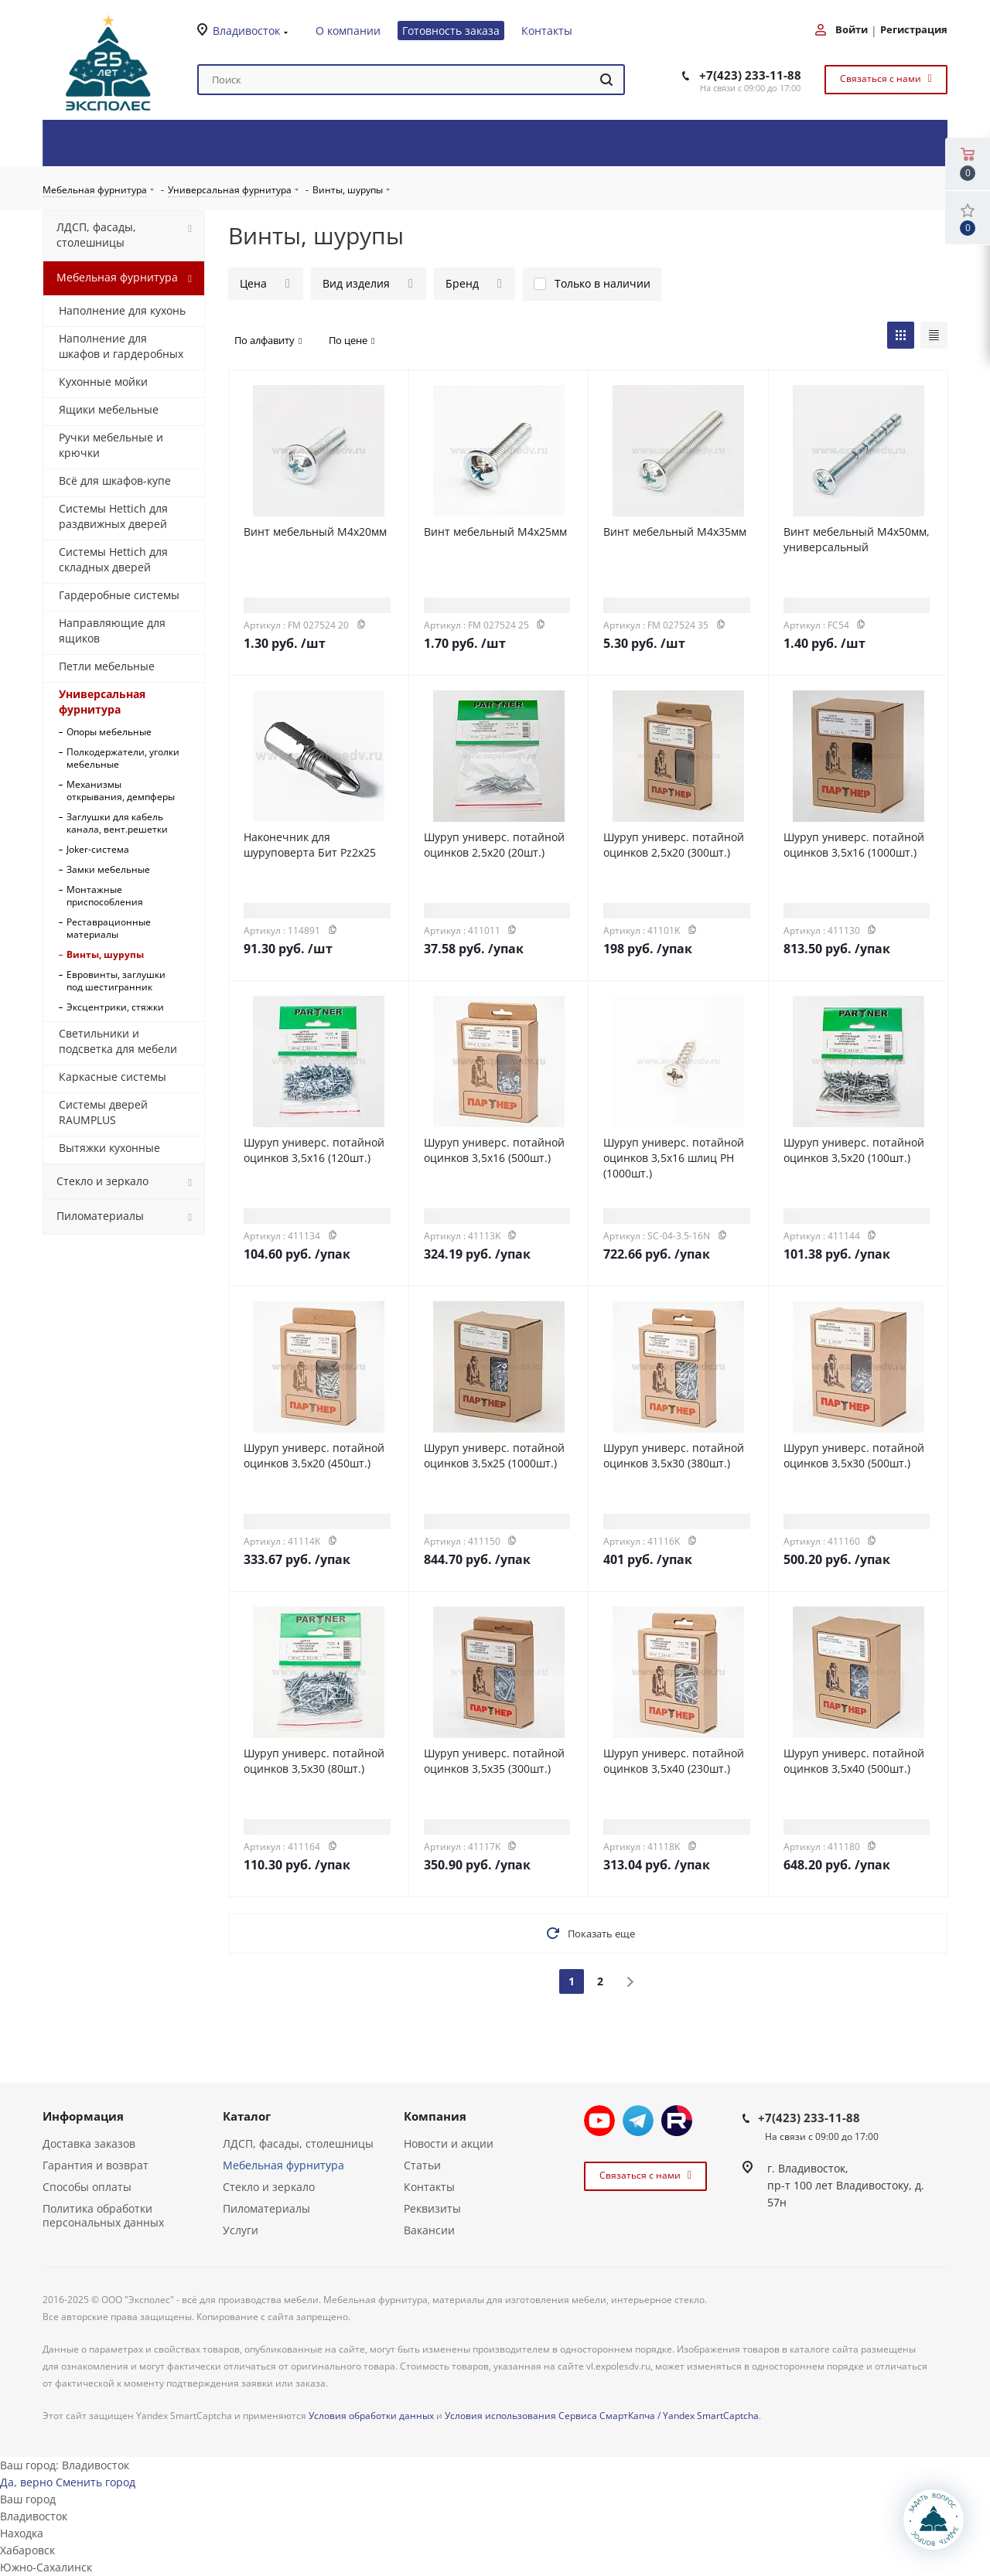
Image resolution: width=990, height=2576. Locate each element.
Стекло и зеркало (269, 2186)
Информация (83, 2116)
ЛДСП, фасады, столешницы (298, 2143)
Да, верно (26, 2482)
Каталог (247, 2116)
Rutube (676, 2120)
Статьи (422, 2165)
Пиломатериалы (266, 2208)
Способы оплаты (87, 2186)
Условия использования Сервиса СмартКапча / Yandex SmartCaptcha (602, 2415)
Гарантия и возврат (95, 2165)
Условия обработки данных (371, 2415)
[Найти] (606, 79)
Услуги (240, 2230)
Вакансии (429, 2230)
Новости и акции (448, 2143)
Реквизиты (432, 2208)
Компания (435, 2116)
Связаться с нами (884, 78)
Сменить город (95, 2482)
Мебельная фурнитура (283, 2165)
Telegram (638, 2120)
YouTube (599, 2120)
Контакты (429, 2186)
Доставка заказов (89, 2143)
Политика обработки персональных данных (103, 2215)
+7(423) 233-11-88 (750, 75)
